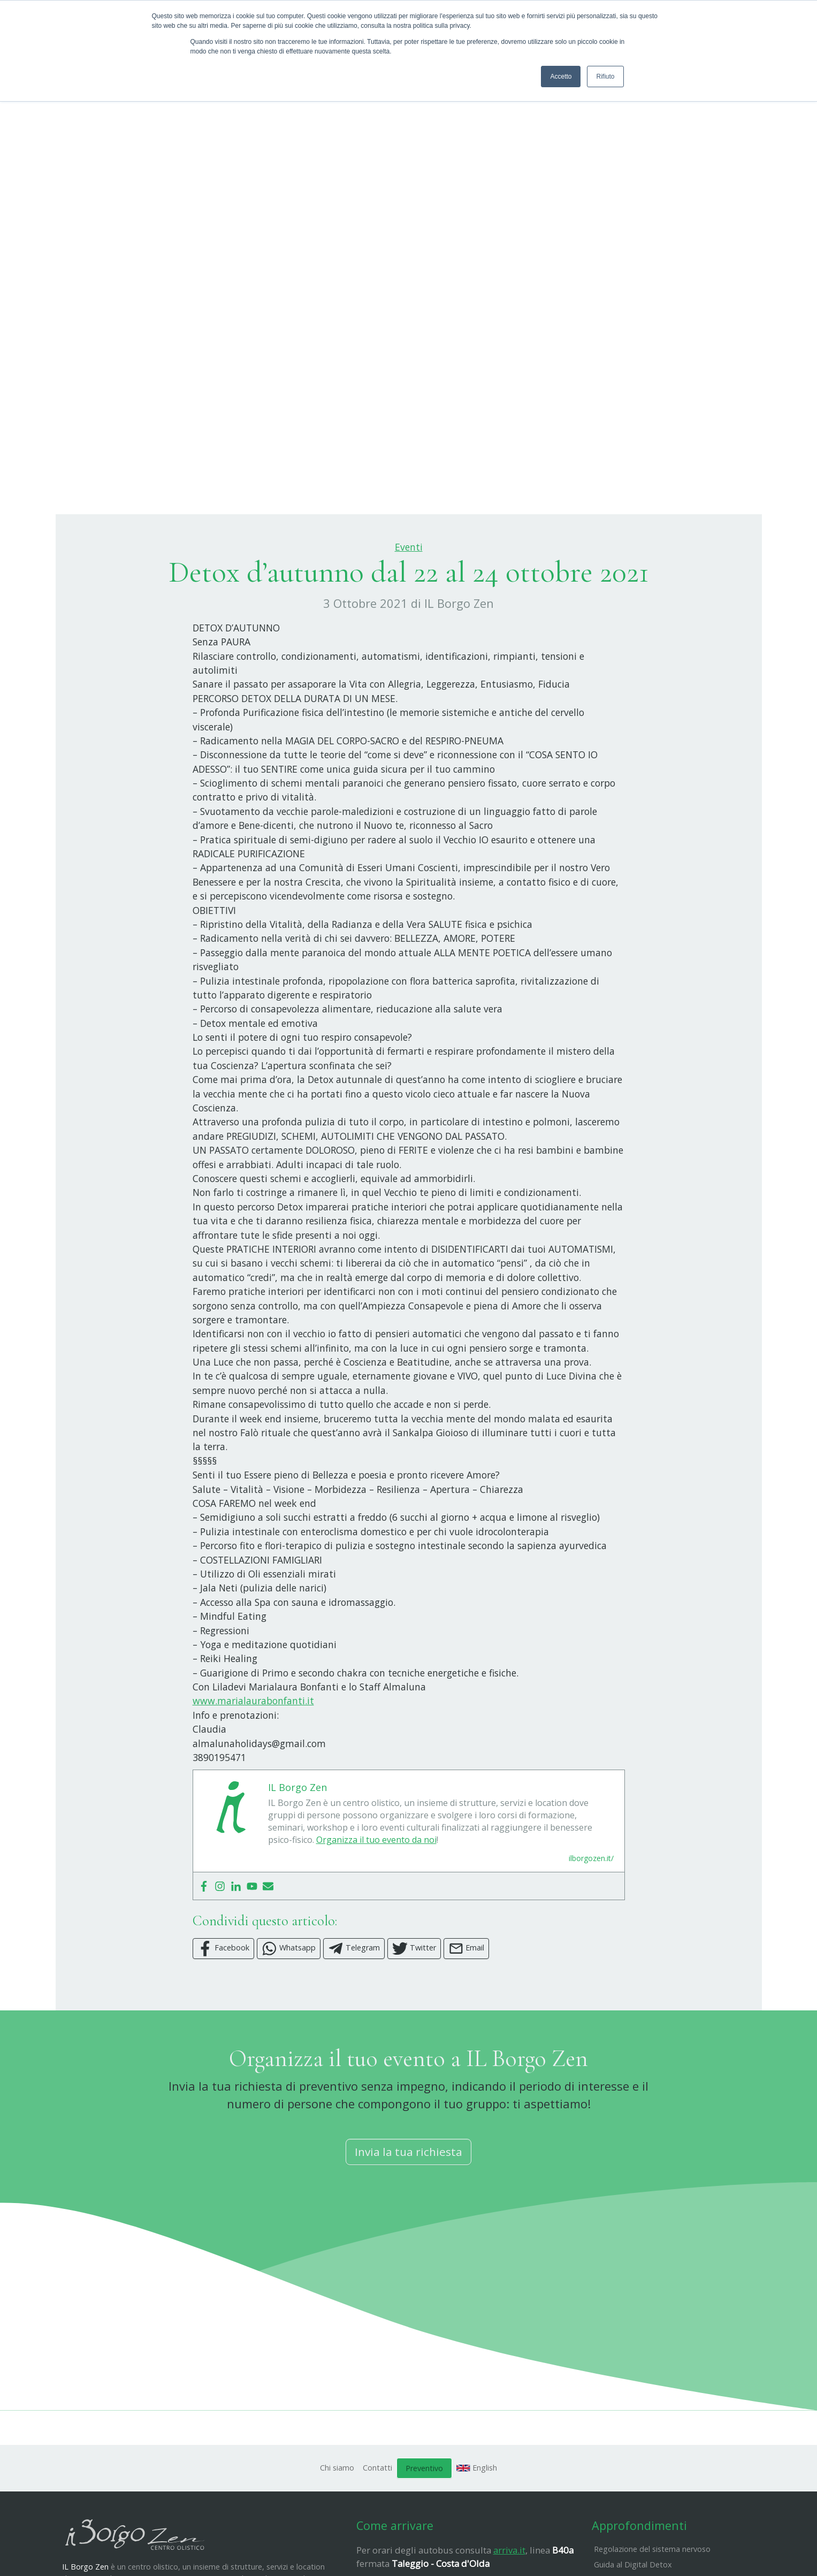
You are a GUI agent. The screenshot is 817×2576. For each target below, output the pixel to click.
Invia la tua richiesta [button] (408, 2204)
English (476, 2521)
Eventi (409, 599)
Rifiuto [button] (605, 76)
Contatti (377, 2521)
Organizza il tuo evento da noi (376, 1893)
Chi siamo (337, 2521)
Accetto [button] (560, 76)
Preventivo (424, 2521)
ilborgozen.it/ (591, 1912)
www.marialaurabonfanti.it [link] (253, 1754)
